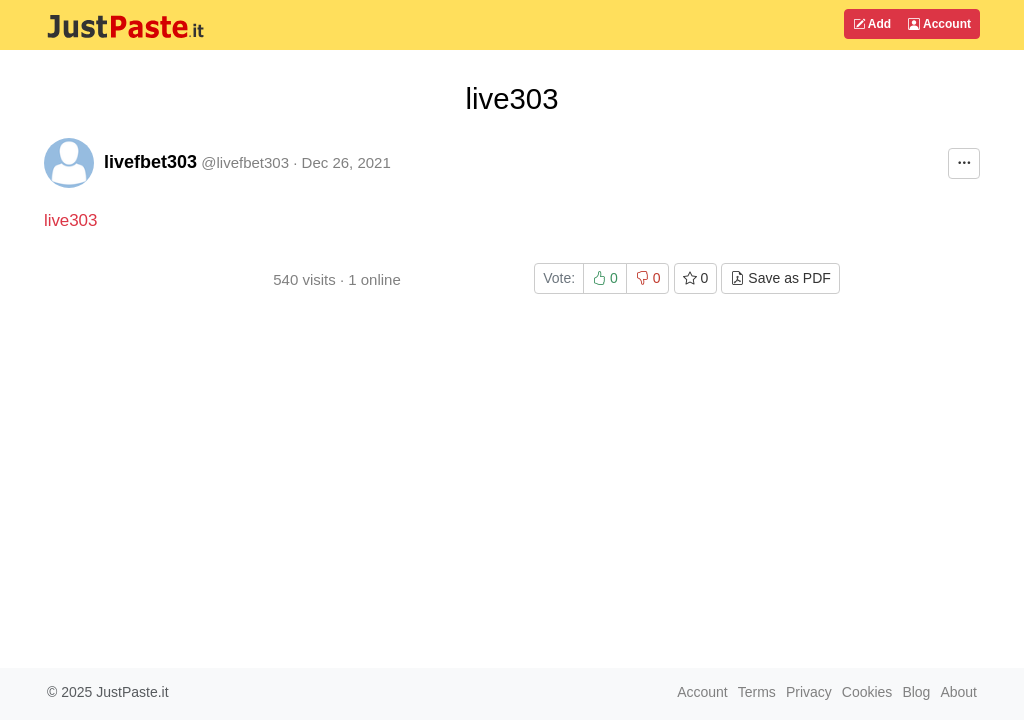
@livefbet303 (245, 162)
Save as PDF (780, 278)
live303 (70, 220)
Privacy (809, 692)
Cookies (867, 692)
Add (872, 24)
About (958, 692)
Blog (916, 692)
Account (939, 24)
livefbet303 (150, 162)
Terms (757, 692)
